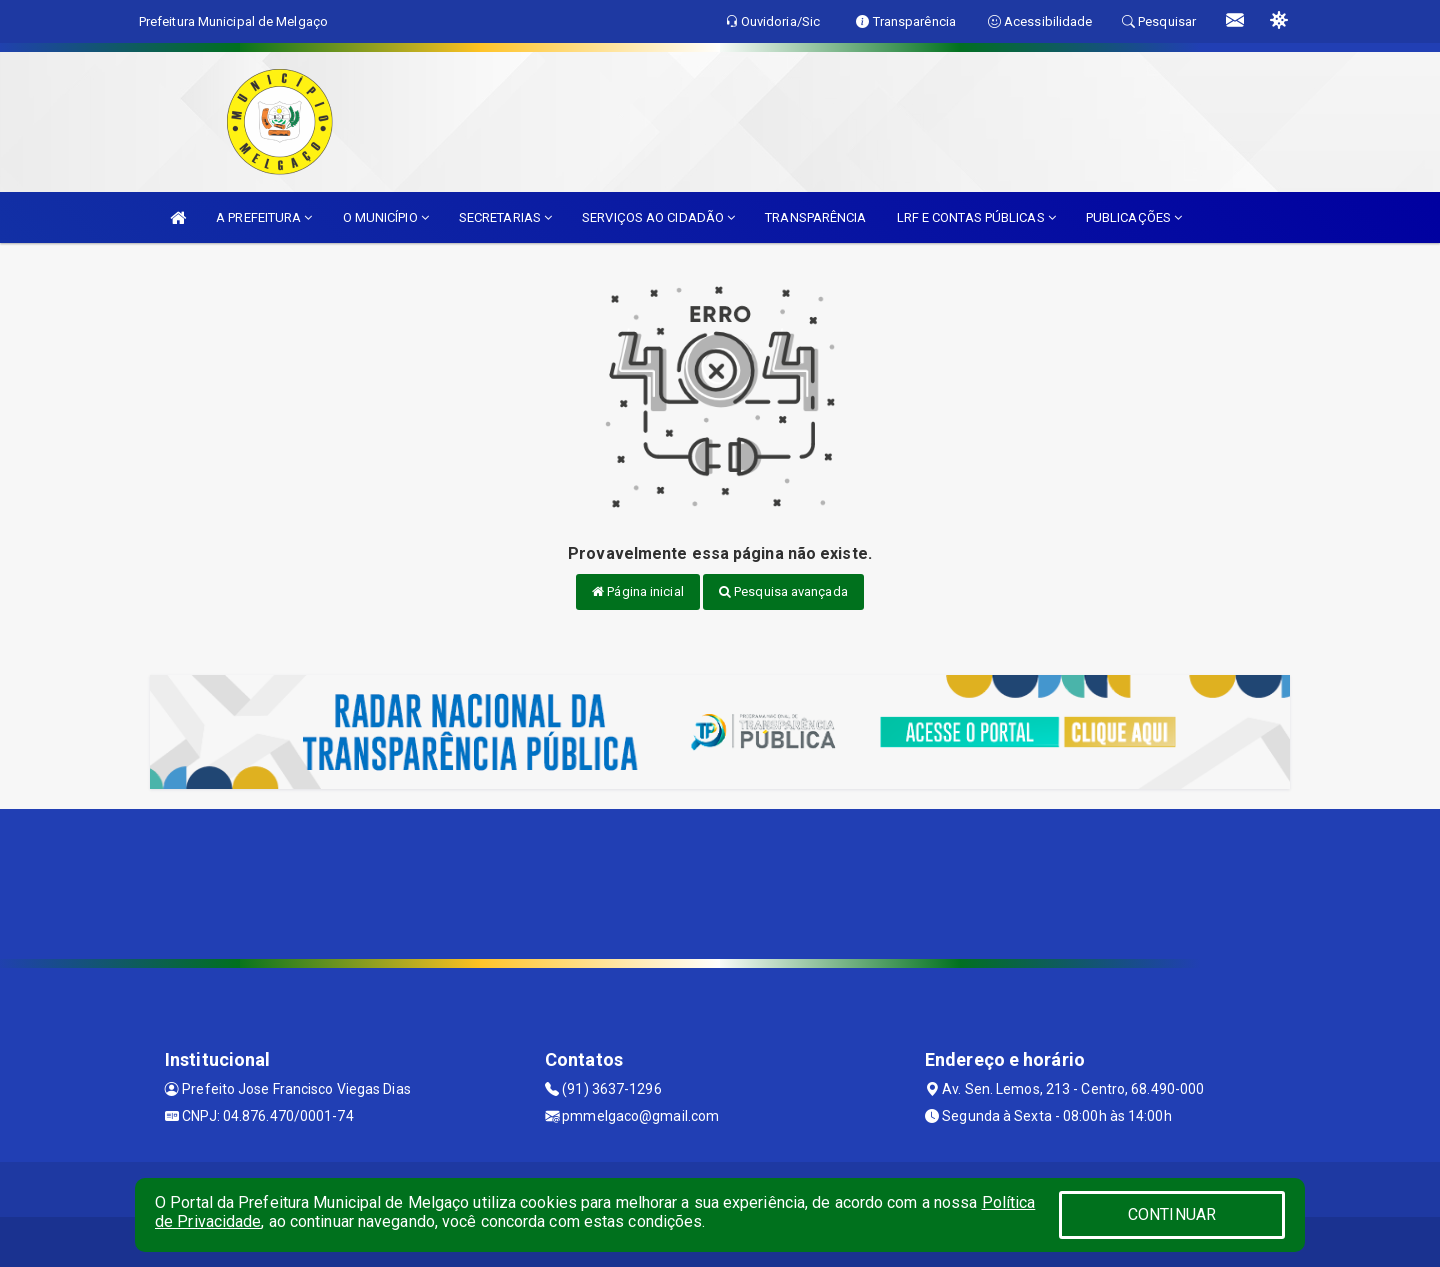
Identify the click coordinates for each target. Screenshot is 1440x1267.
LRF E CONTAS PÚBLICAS (976, 217)
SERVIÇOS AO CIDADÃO (658, 217)
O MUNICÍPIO (386, 217)
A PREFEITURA (264, 217)
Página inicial (638, 591)
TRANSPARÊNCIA (815, 217)
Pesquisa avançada (783, 591)
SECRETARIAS (505, 217)
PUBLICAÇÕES (1134, 217)
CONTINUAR (1172, 1214)
